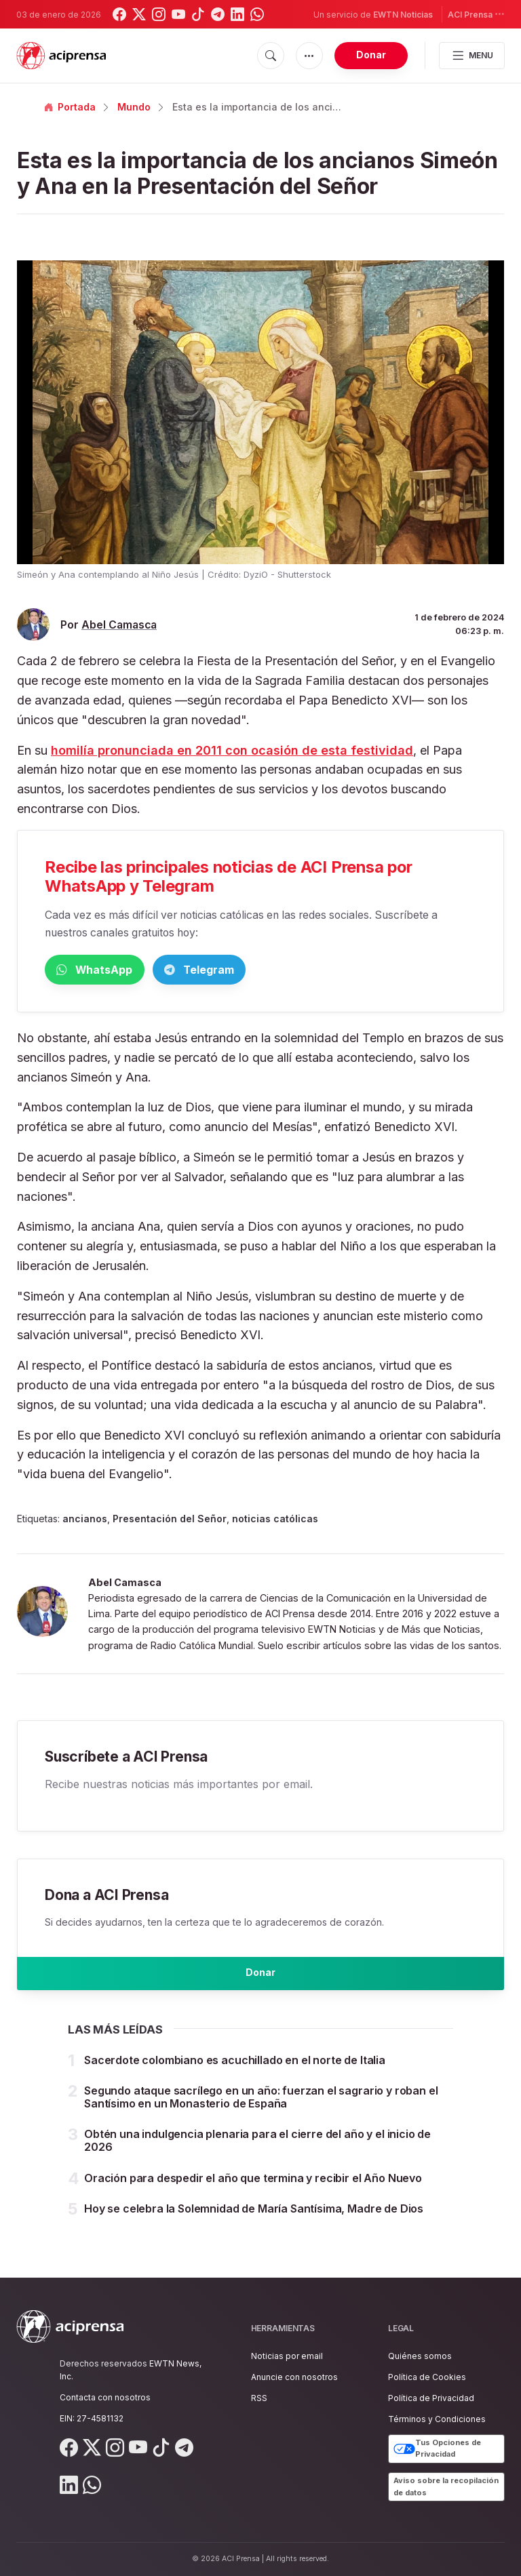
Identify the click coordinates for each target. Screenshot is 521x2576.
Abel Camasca (119, 624)
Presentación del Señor (170, 1521)
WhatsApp (115, 970)
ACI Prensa (476, 13)
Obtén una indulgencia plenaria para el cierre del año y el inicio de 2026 (257, 2153)
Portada (70, 107)
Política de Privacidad (431, 2398)
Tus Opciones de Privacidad (437, 2449)
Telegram (261, 970)
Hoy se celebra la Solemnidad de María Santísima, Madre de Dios (253, 2221)
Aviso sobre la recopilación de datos (446, 2486)
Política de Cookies (427, 2377)
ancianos (84, 1521)
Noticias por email (287, 2356)
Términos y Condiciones (437, 2419)
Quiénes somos (420, 2356)
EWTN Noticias (403, 14)
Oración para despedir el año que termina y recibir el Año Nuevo (253, 2191)
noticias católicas (275, 1521)
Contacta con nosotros (105, 2397)
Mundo (134, 107)
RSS (259, 2398)
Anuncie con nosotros (294, 2377)
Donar (371, 54)
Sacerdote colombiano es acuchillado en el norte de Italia (234, 2073)
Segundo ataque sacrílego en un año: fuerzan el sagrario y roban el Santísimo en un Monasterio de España (261, 2110)
